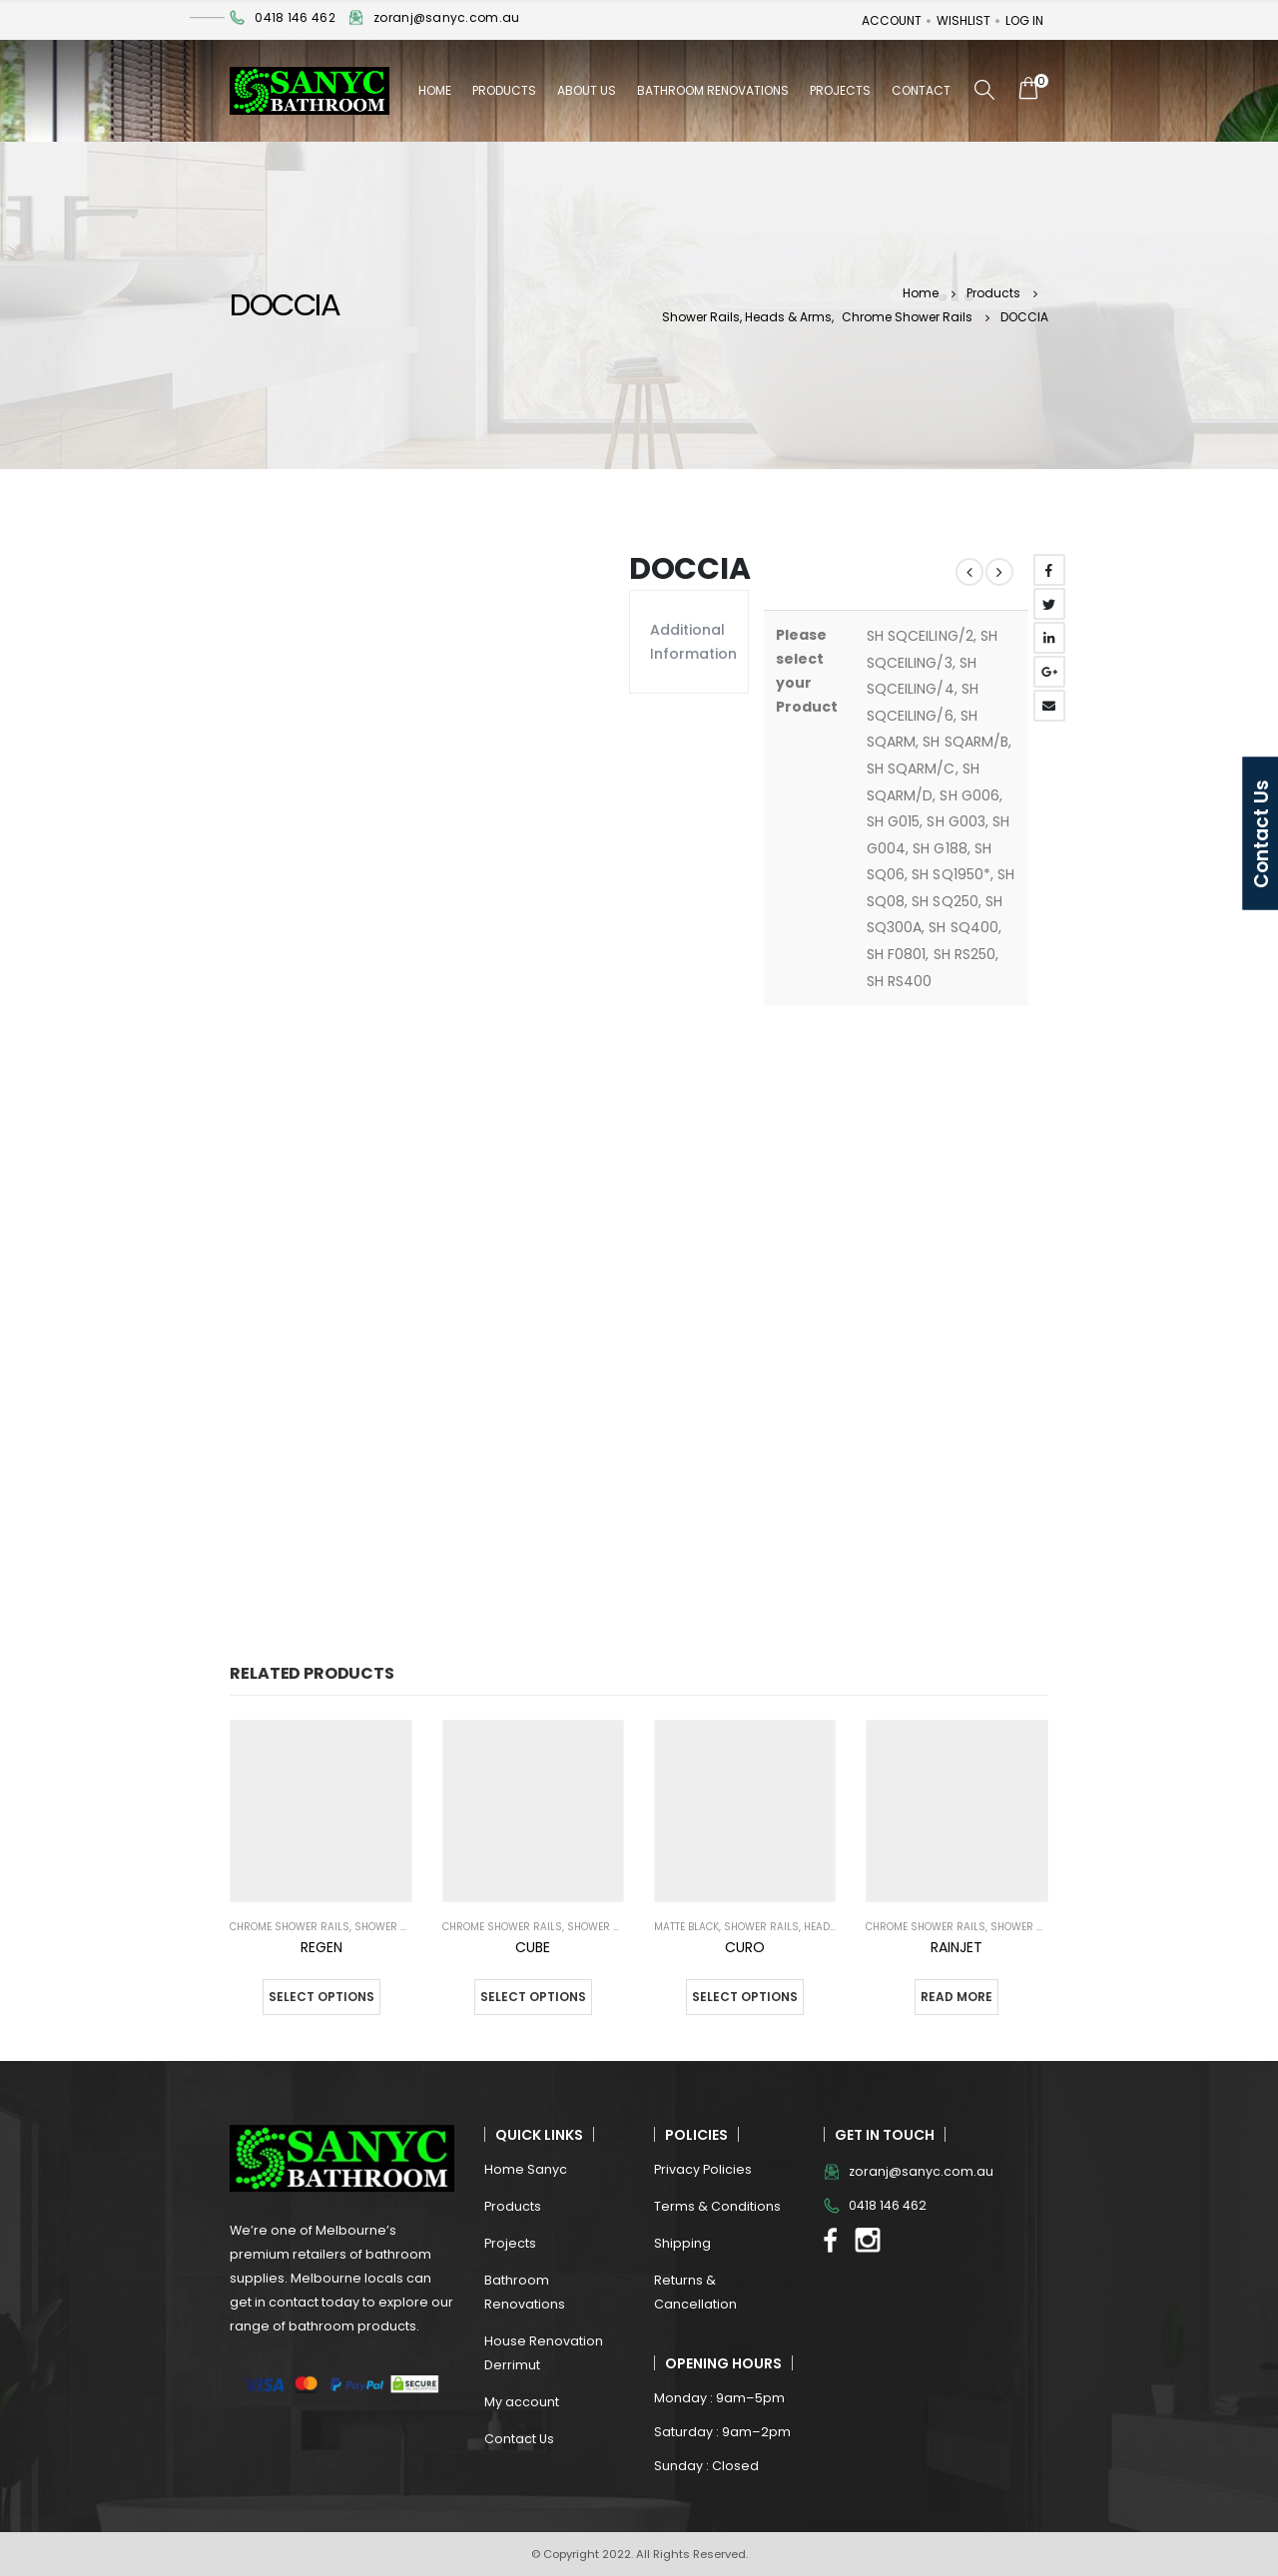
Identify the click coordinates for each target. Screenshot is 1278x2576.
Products (504, 90)
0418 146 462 (294, 17)
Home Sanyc (525, 2169)
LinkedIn (1049, 638)
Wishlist (963, 20)
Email (1049, 706)
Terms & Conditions (717, 2206)
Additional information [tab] (689, 642)
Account (892, 20)
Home (434, 90)
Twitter (1049, 604)
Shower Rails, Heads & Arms (802, 1926)
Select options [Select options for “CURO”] (745, 1996)
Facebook (1049, 570)
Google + (1049, 672)
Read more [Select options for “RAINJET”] (956, 1996)
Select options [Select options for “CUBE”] (533, 1996)
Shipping (682, 2243)
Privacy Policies (703, 2169)
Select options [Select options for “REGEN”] (321, 1996)
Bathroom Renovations (713, 90)
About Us (586, 90)
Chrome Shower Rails (289, 1926)
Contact (921, 90)
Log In (1024, 20)
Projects (840, 90)
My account (521, 2401)
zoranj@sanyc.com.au (446, 17)
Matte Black (686, 1926)
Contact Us (519, 2438)
